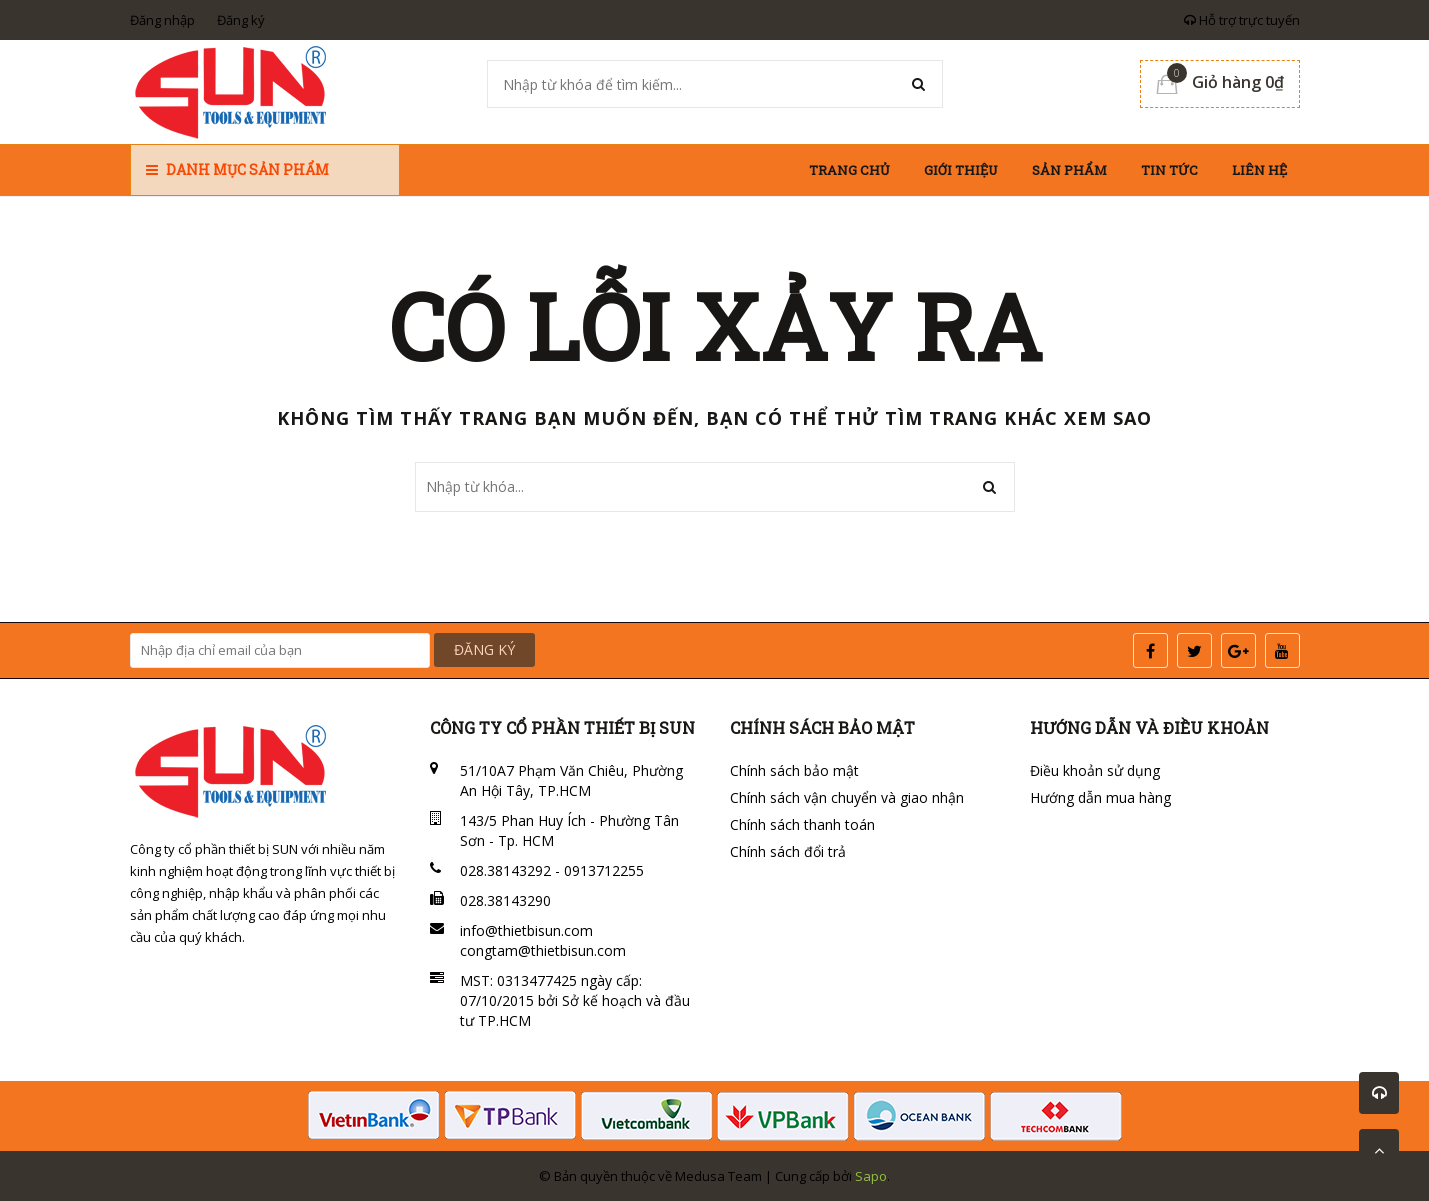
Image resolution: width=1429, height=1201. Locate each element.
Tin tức (1169, 170)
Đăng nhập (162, 20)
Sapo (871, 1176)
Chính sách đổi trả (788, 851)
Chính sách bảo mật (794, 770)
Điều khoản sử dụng (1095, 770)
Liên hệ (1259, 170)
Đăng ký (241, 20)
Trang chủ (849, 170)
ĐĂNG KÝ (484, 649)
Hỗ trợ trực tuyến (1242, 20)
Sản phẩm (1069, 170)
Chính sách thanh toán (802, 824)
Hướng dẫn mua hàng (1100, 797)
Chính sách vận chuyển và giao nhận (847, 797)
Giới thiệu (961, 170)
